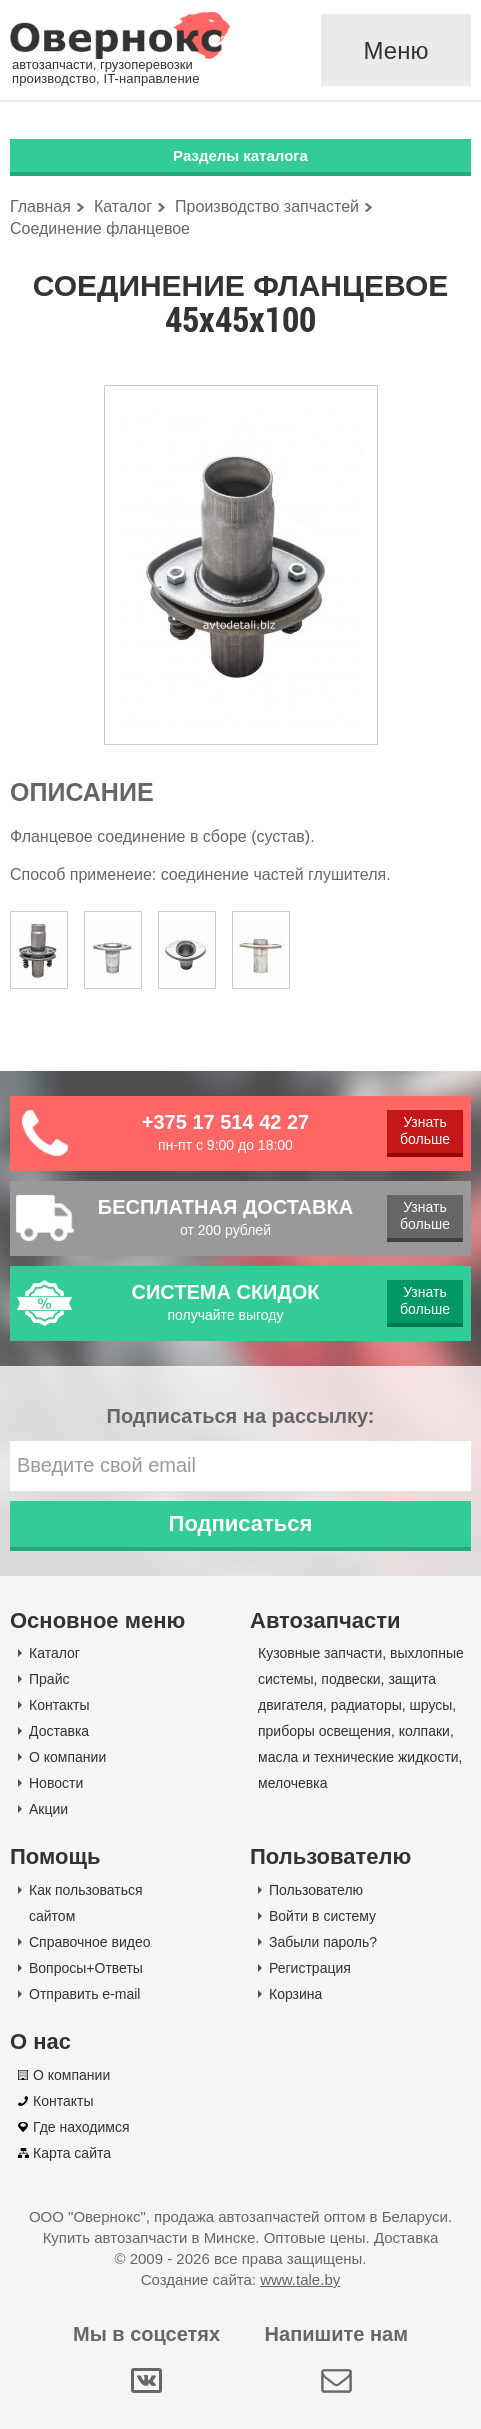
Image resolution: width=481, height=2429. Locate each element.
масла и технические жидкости (358, 1757)
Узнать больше (425, 1130)
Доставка (59, 1731)
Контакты (59, 1705)
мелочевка (293, 1783)
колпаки (424, 1731)
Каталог (54, 1653)
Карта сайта (72, 2153)
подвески (350, 1679)
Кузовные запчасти (320, 1653)
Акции (48, 1809)
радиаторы (366, 1705)
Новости (56, 1783)
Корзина (295, 1994)
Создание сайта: (240, 2279)
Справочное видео (90, 1942)
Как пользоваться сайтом (86, 1903)
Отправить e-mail (84, 1994)
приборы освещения (324, 1731)
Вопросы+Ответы (86, 1968)
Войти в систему (322, 1916)
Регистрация (310, 1968)
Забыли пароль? (323, 1942)
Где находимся (81, 2127)
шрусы (431, 1705)
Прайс (49, 1679)
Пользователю (316, 1890)
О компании (67, 1757)
